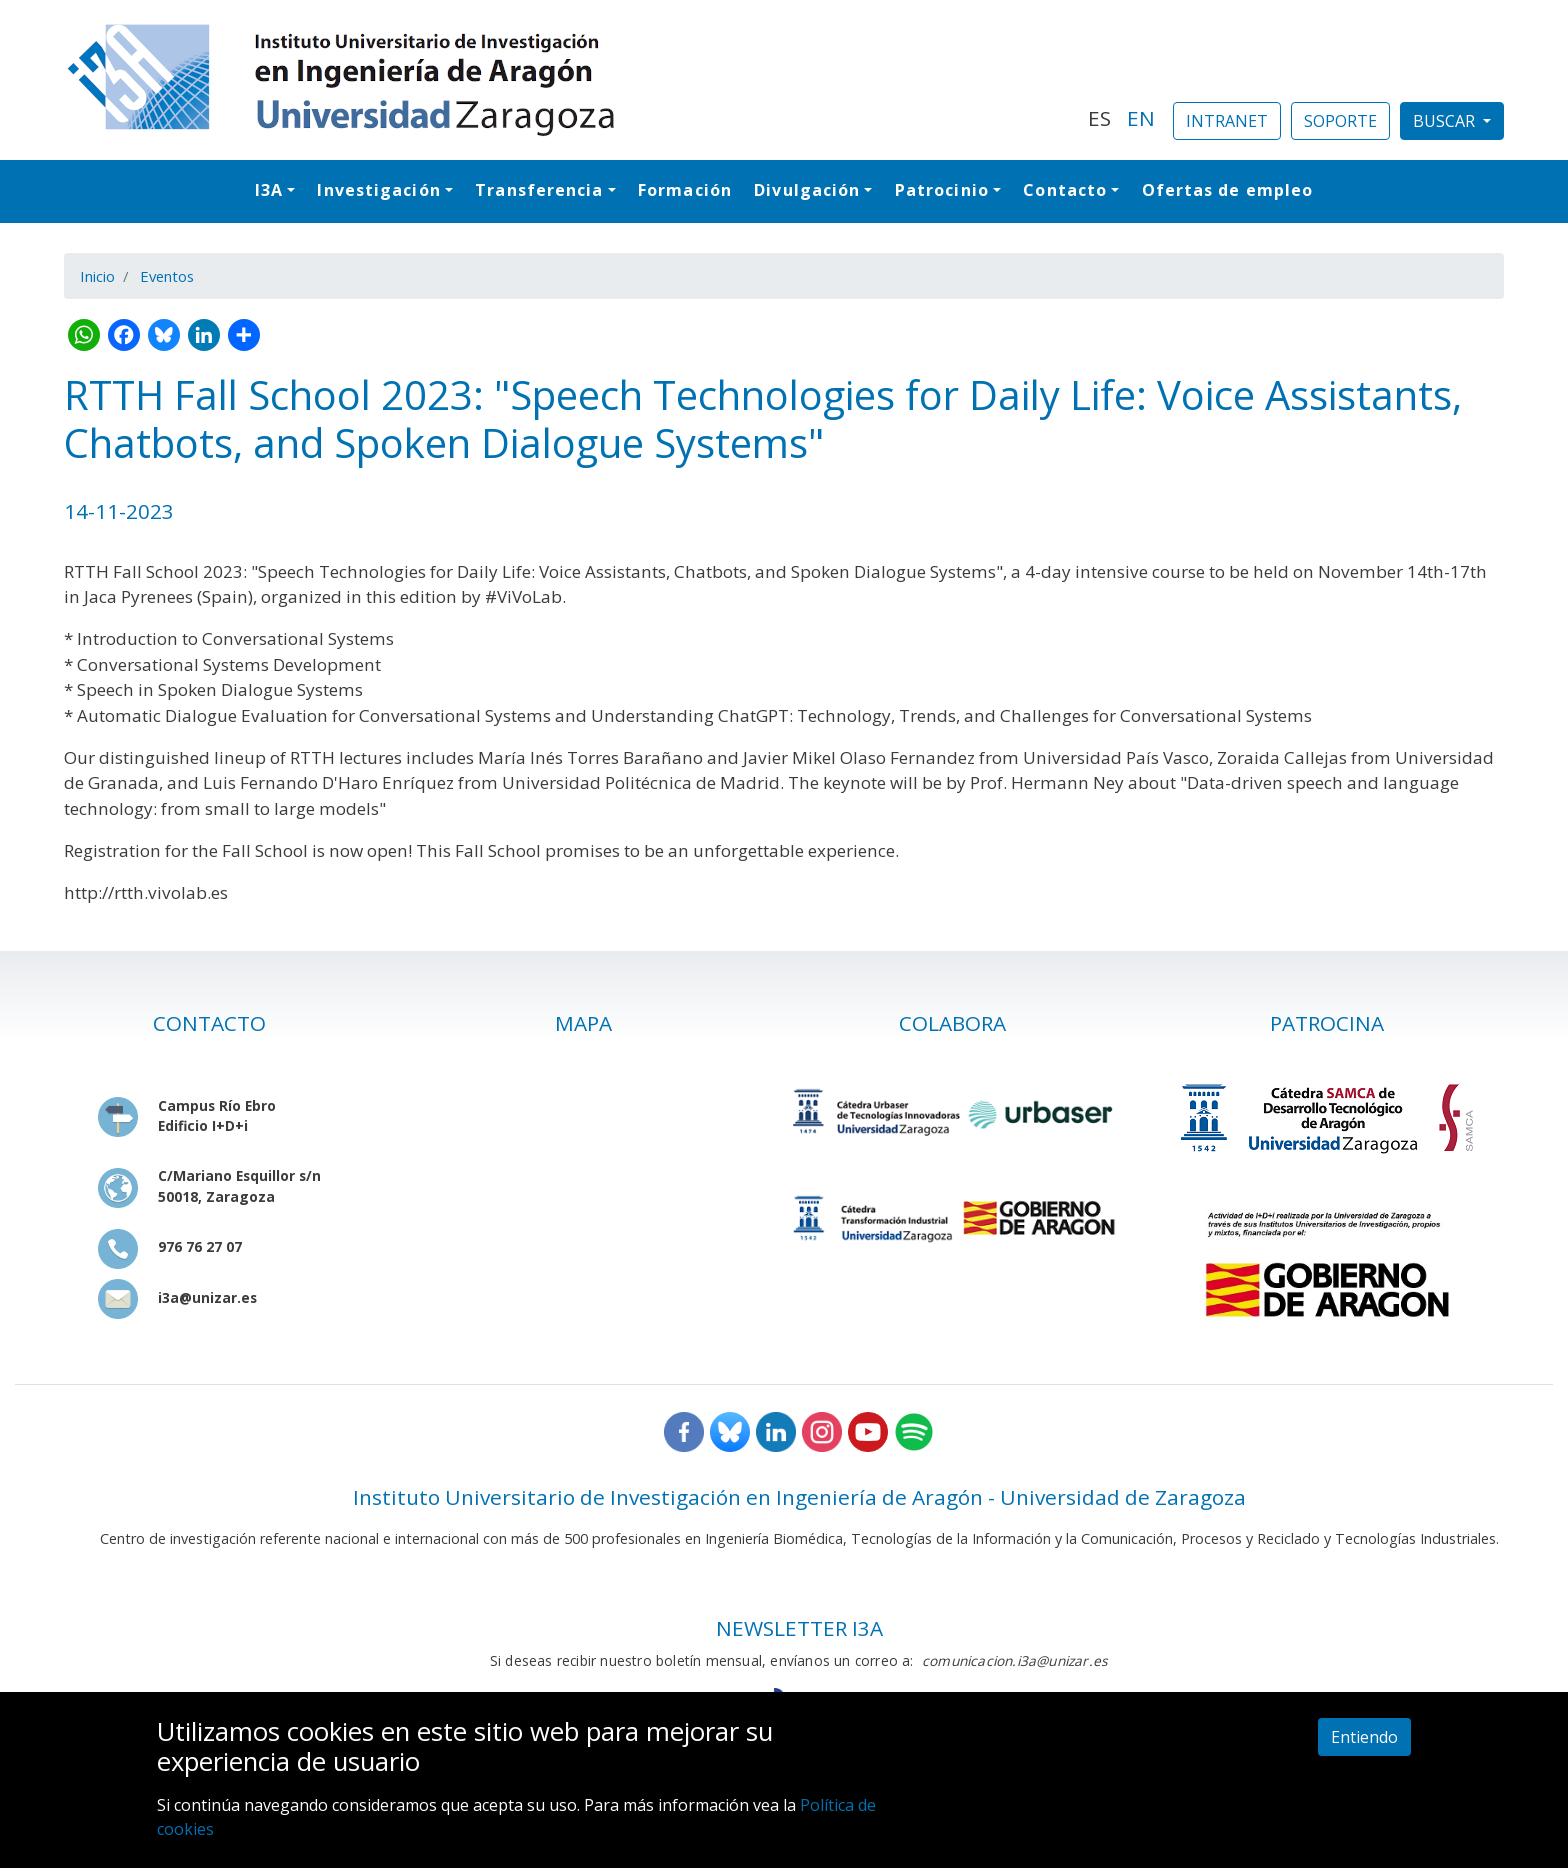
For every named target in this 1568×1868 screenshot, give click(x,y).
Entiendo (1364, 1737)
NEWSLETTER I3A (799, 1628)
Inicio (97, 276)
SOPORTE (1340, 121)
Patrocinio (942, 190)
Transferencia (539, 190)
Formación (685, 190)
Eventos (167, 276)
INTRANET (1227, 121)
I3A (269, 190)
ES (1099, 118)
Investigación (378, 190)
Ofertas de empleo (1228, 190)
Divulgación (807, 190)
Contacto (1065, 190)
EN (1141, 118)
